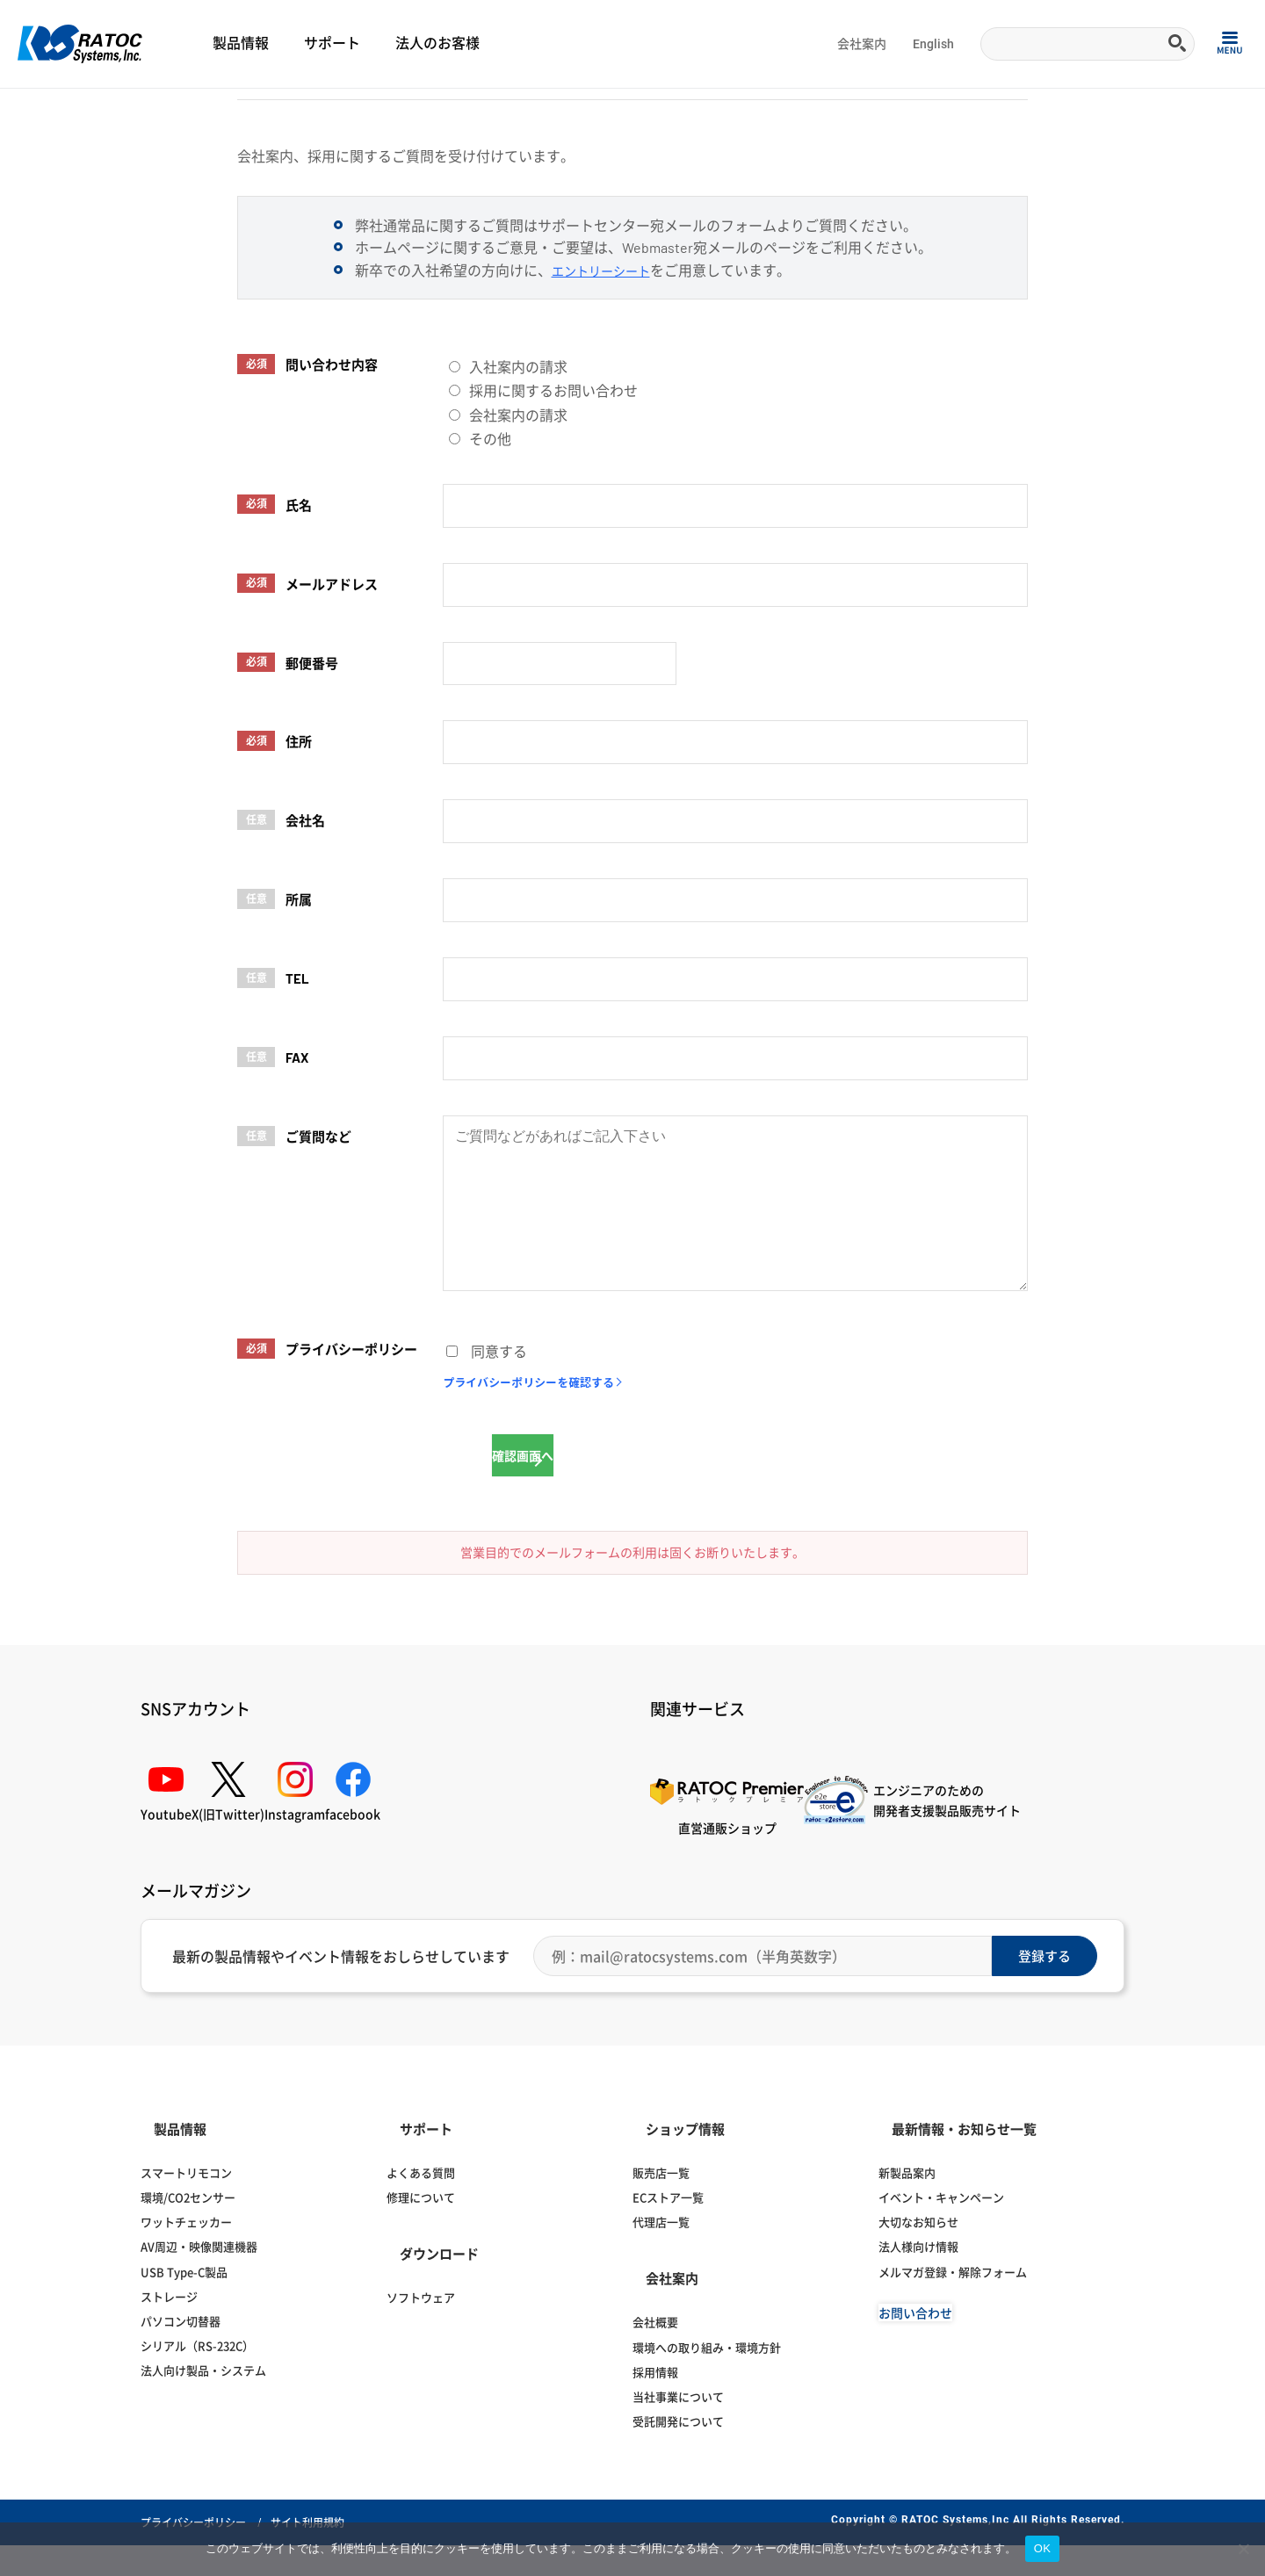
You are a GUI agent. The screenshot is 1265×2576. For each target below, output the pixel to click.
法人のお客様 (437, 43)
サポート (332, 43)
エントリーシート (608, 353)
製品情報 (241, 43)
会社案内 (861, 44)
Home (31, 111)
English (933, 44)
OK (1042, 2548)
